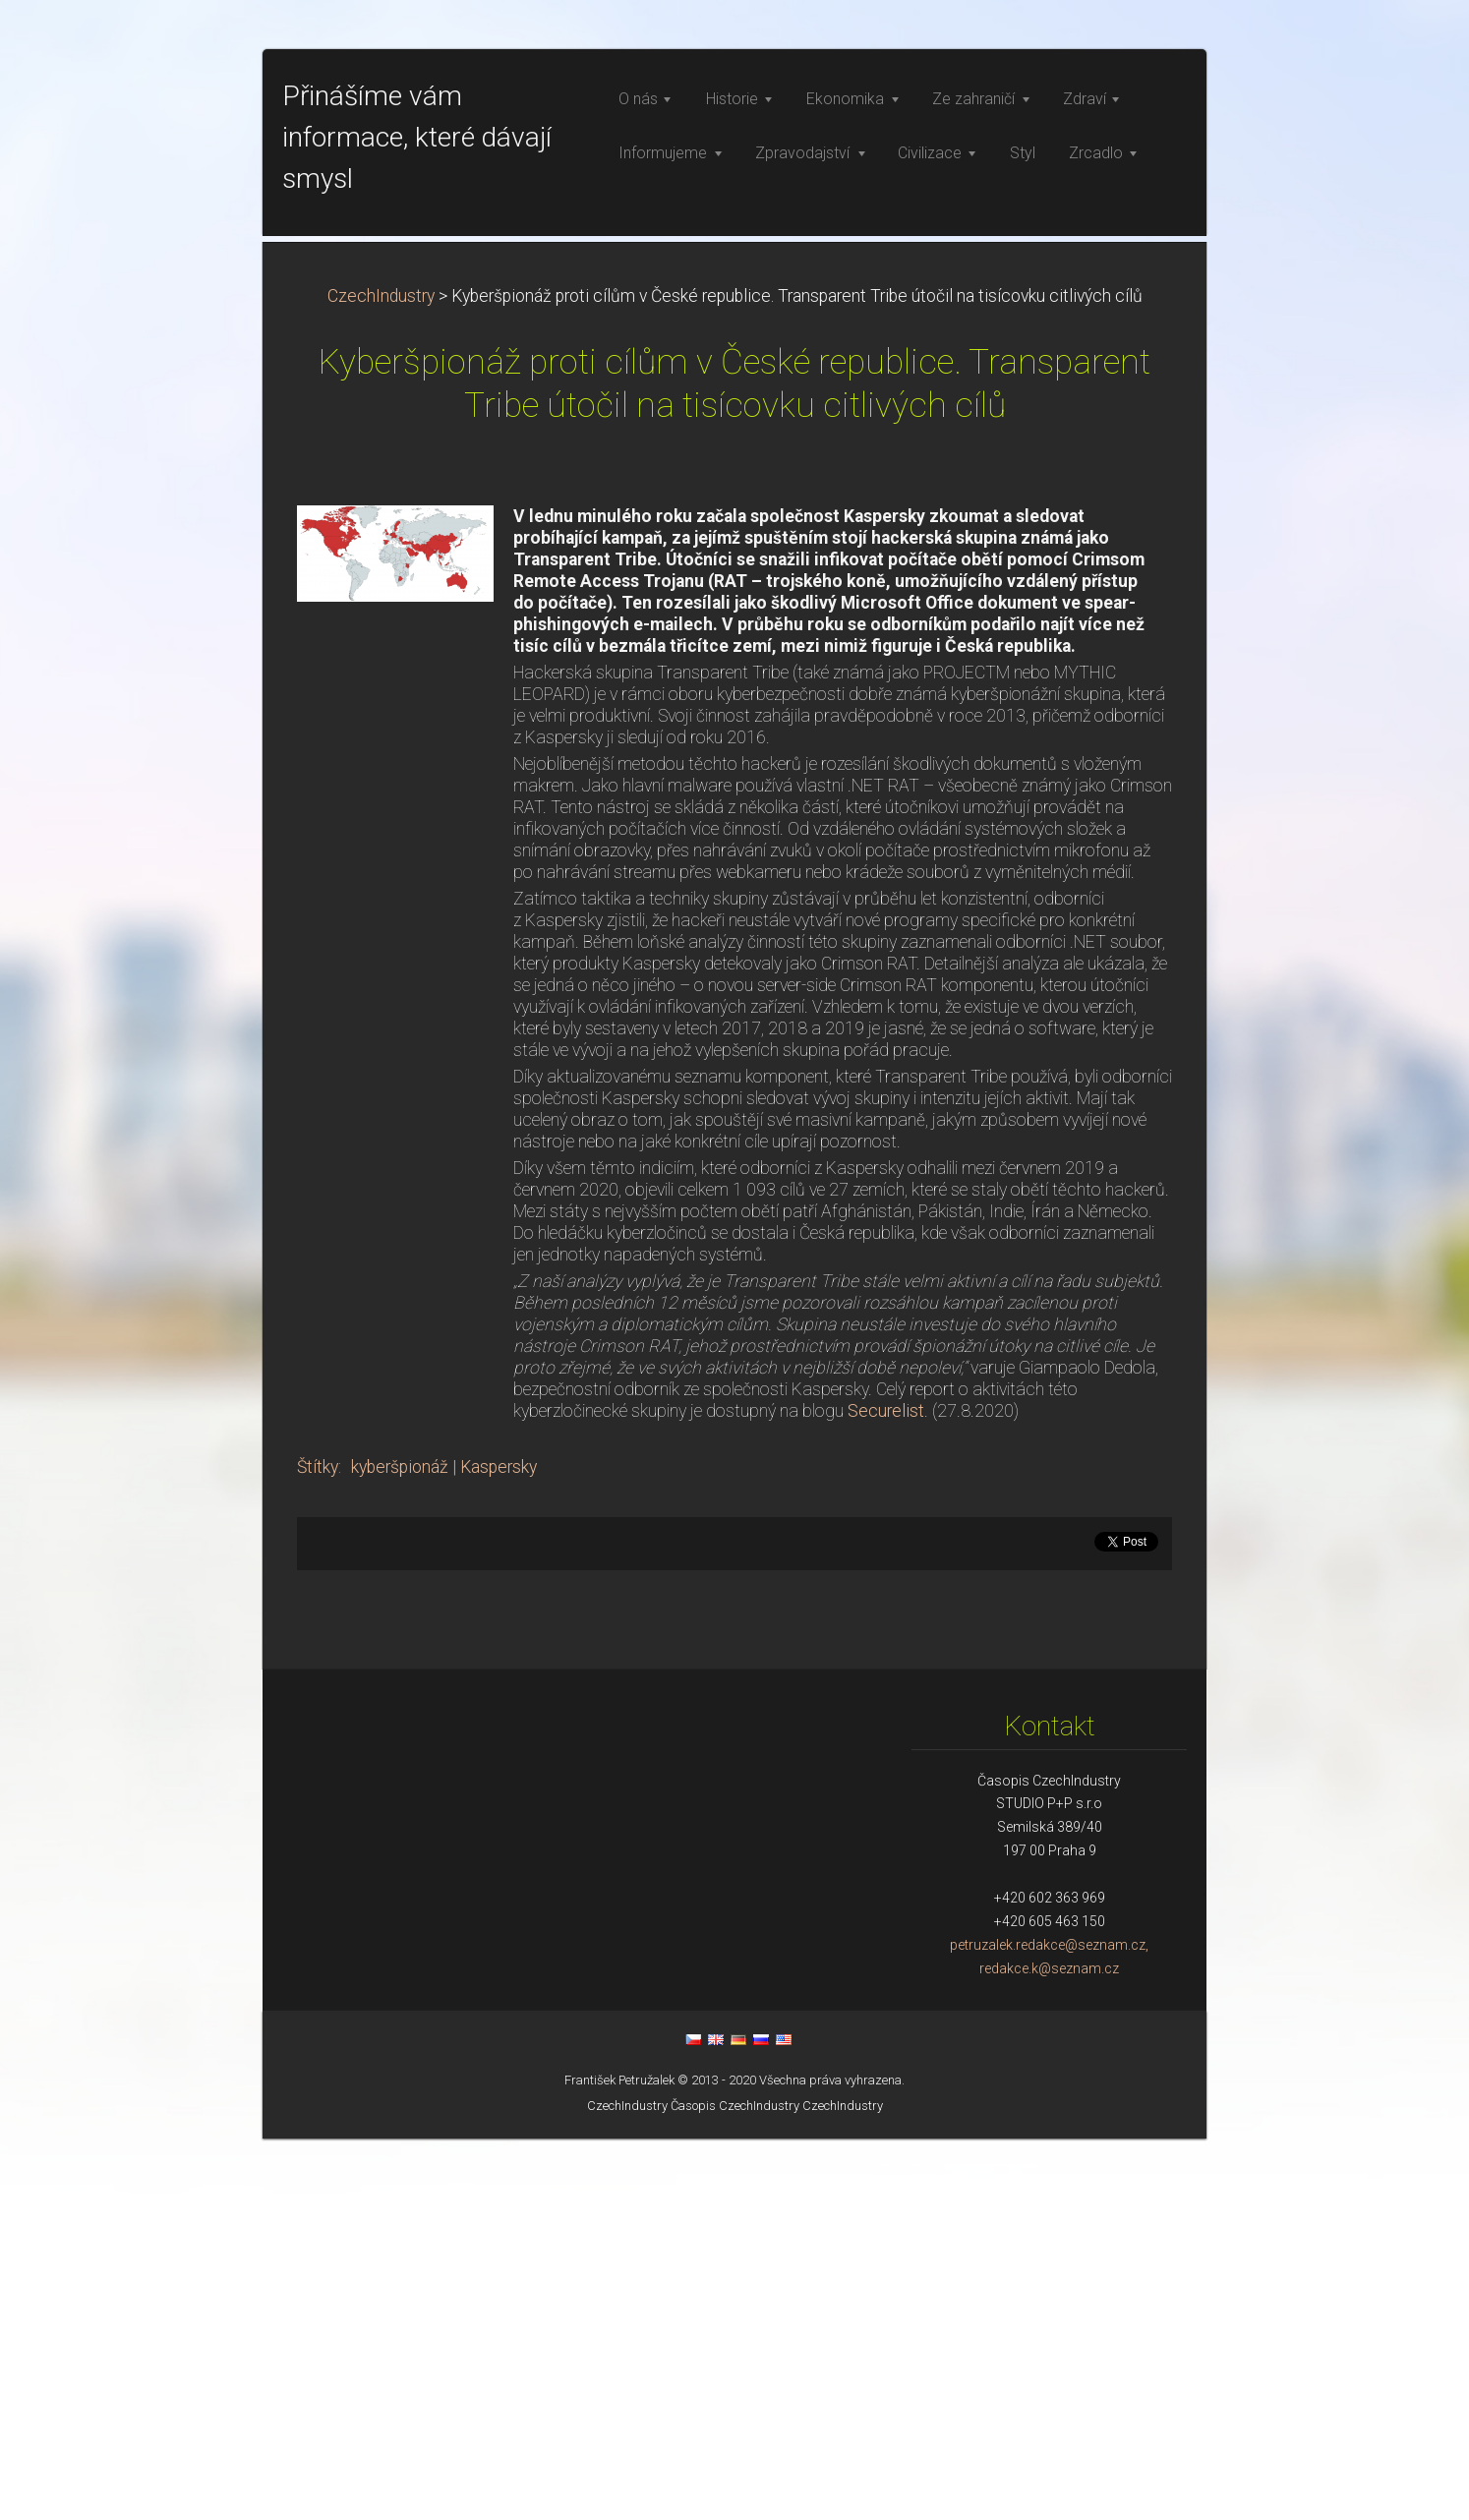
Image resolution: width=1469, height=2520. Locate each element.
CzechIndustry (381, 677)
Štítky (317, 1848)
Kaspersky (498, 1848)
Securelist (886, 1792)
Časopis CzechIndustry (735, 2487)
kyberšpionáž (399, 1848)
